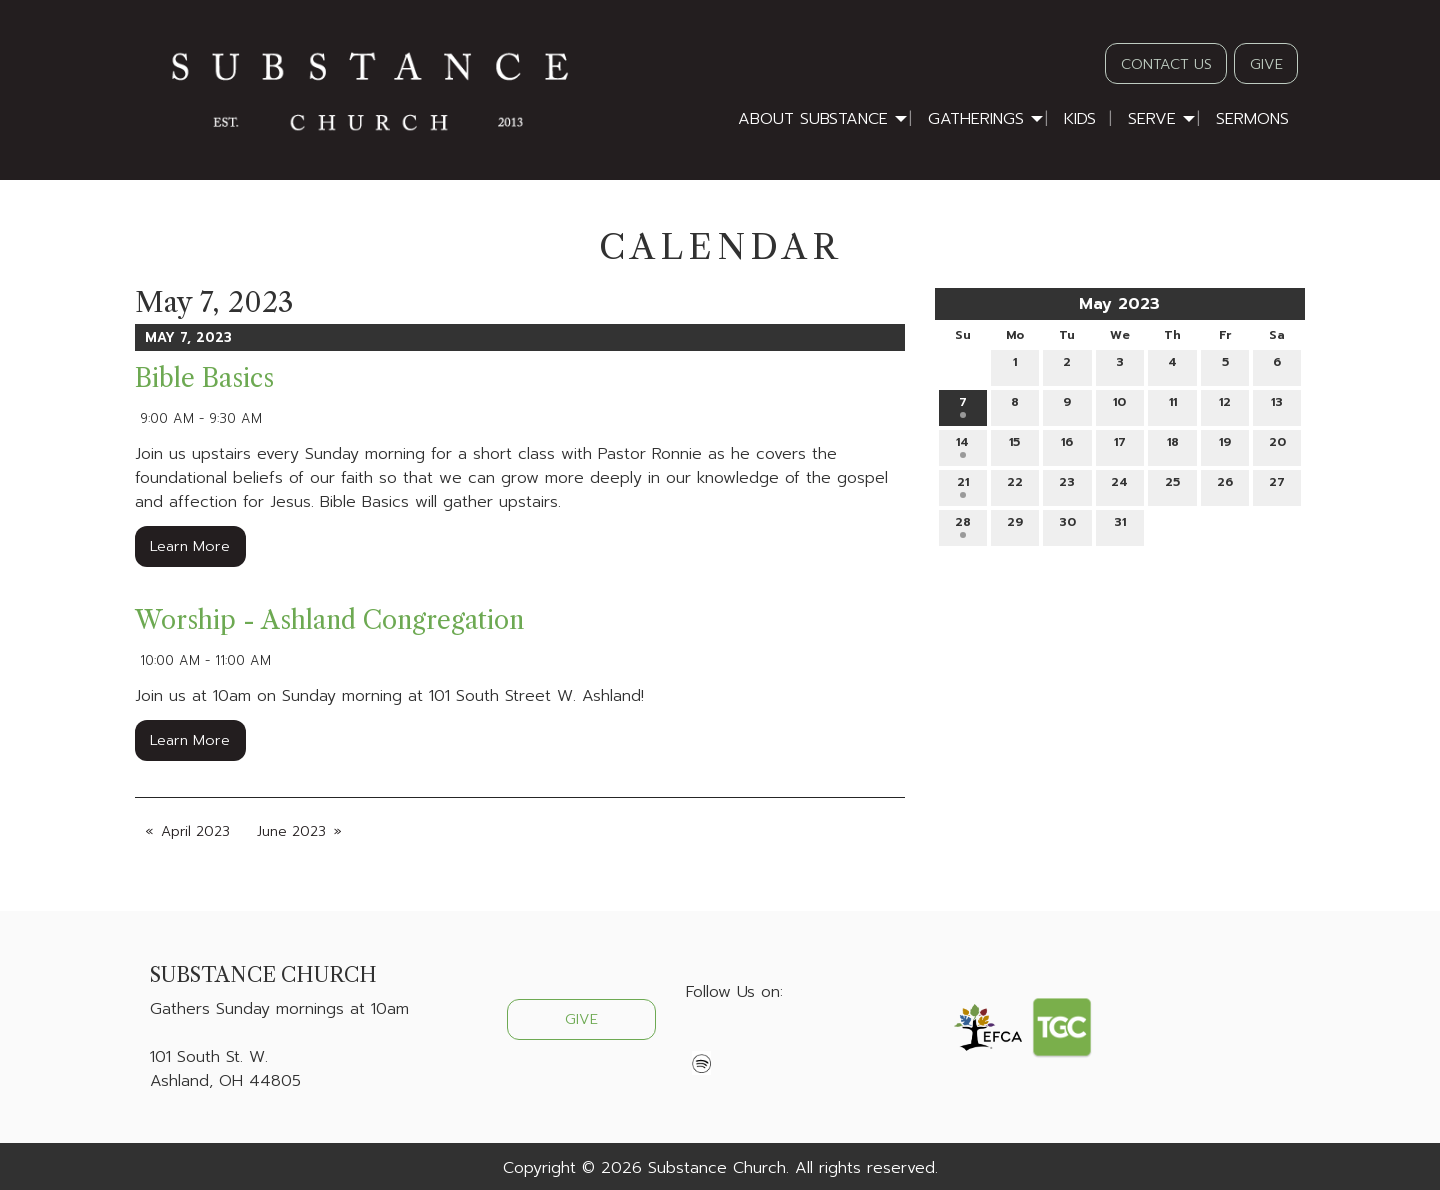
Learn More (190, 546)
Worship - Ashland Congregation (329, 620)
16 (1067, 445)
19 (1225, 445)
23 (1067, 485)
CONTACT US (1166, 64)
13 (1277, 405)
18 (1173, 445)
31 (1120, 525)
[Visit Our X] (734, 1039)
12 (1225, 405)
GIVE (1266, 64)
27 (1277, 485)
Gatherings (976, 119)
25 (1172, 485)
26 (1225, 485)
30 (1067, 525)
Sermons (1252, 119)
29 (1015, 525)
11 (1173, 405)
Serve (1152, 119)
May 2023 (1119, 304)
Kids (1080, 119)
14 (962, 445)
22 (1015, 485)
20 (1277, 445)
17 (1120, 445)
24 (1119, 485)
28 (963, 525)
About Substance (813, 119)
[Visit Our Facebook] (702, 1039)
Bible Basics (204, 378)
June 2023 (291, 831)
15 (1014, 445)
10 (1119, 405)
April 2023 (195, 831)
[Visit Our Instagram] (766, 1039)
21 (963, 485)
